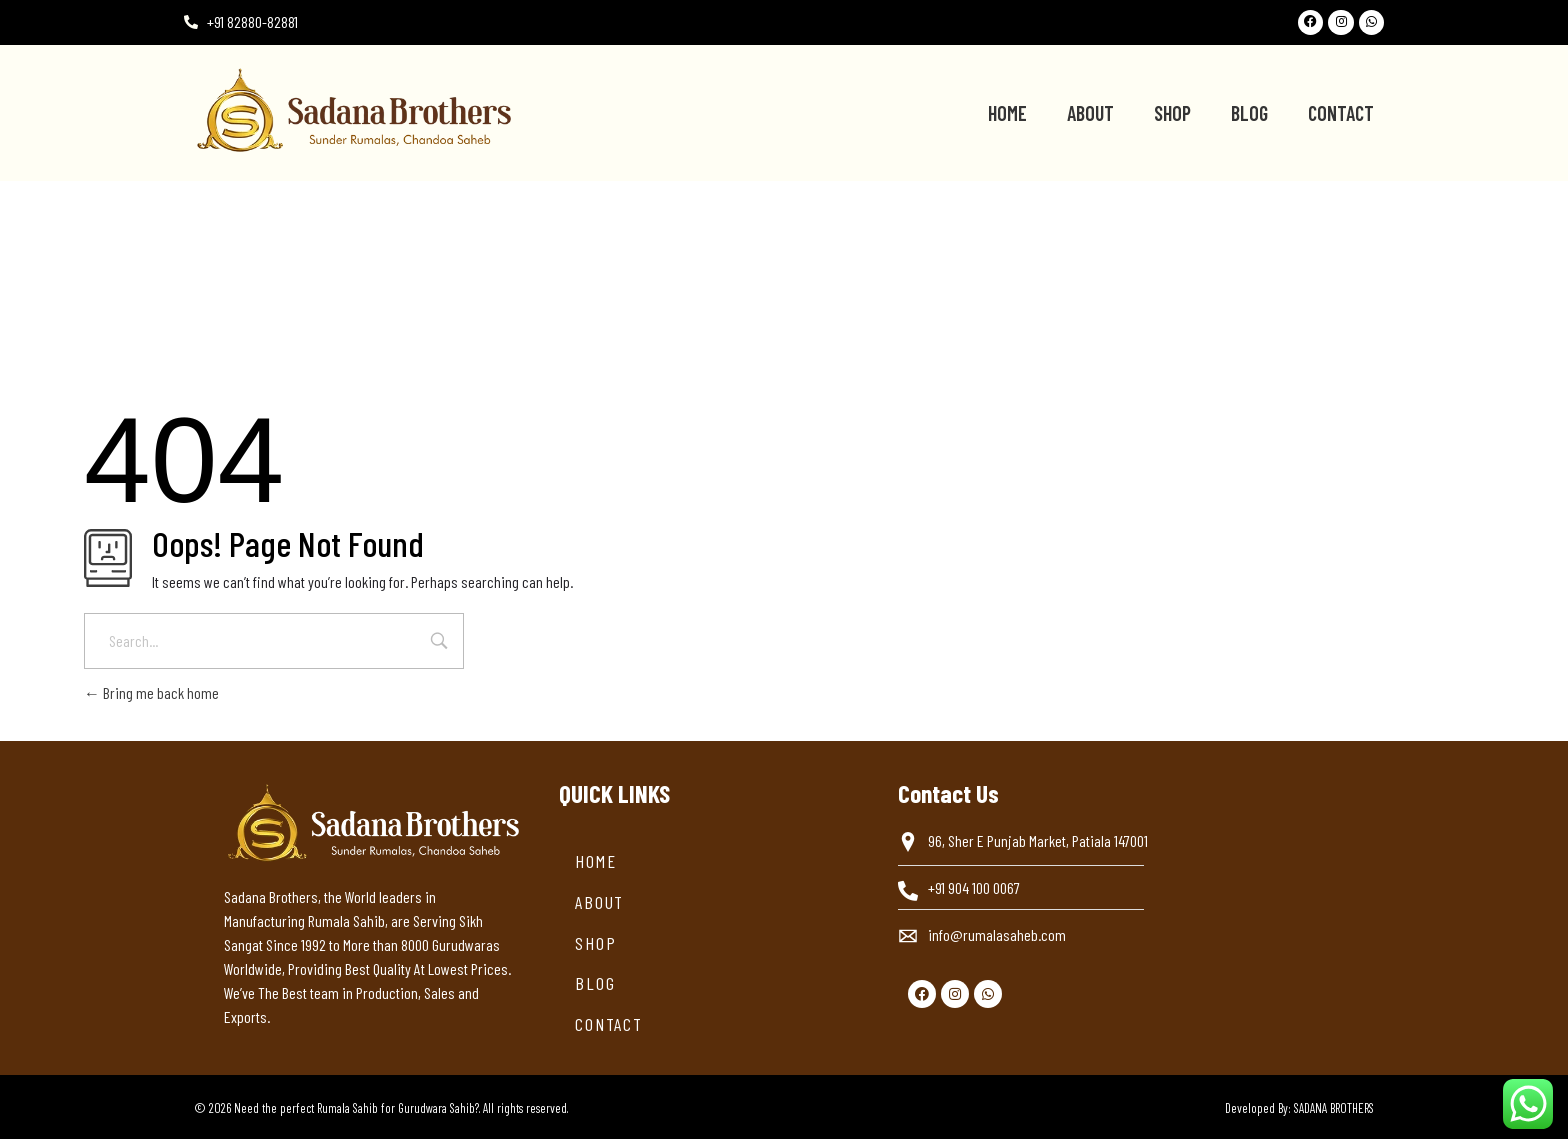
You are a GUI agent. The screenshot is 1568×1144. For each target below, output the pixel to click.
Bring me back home (151, 697)
